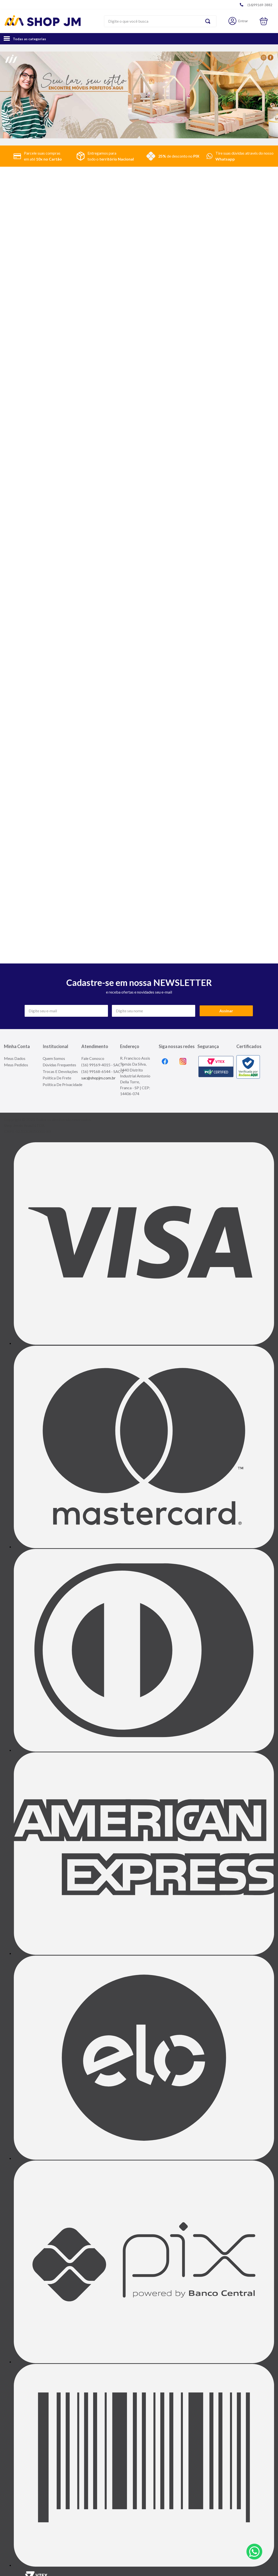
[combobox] (160, 21)
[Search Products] (208, 21)
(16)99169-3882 (259, 5)
